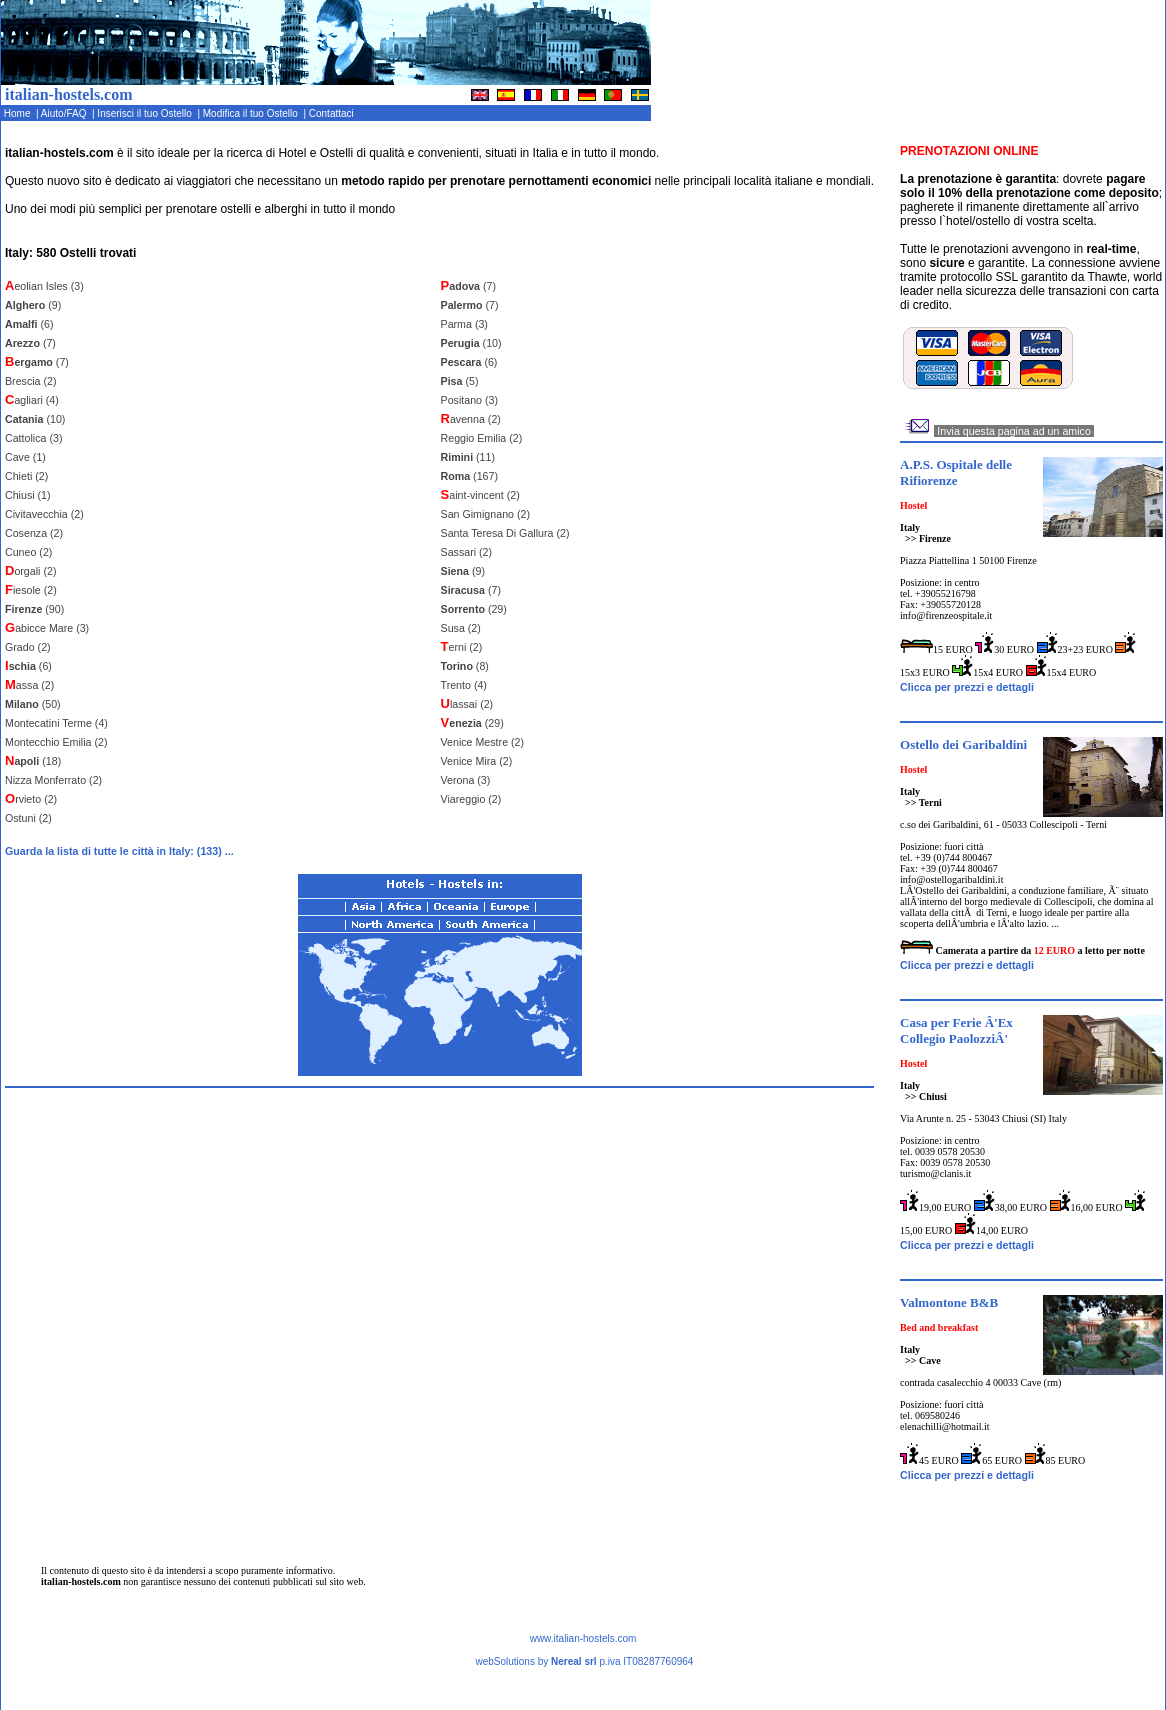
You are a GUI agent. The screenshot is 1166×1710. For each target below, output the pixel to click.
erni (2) (462, 647)
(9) (33, 305)
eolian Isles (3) (44, 286)
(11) (468, 457)
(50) (33, 704)
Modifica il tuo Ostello (251, 113)
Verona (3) (466, 780)
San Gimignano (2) (485, 514)
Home (18, 113)
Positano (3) (469, 400)
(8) (465, 666)
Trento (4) (464, 685)
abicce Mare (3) (47, 628)
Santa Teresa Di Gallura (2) (505, 533)
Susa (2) (461, 628)
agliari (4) (32, 400)
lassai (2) (467, 704)
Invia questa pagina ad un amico (1013, 431)
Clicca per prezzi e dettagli (967, 687)
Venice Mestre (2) (483, 742)
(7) (30, 343)
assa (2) (29, 685)
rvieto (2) (31, 799)
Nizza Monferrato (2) (53, 780)
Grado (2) (28, 647)
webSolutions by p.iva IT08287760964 (584, 1661)
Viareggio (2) (471, 799)
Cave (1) (25, 457)
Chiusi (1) (28, 495)
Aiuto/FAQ (65, 113)
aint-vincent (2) (480, 495)
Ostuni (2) (28, 818)
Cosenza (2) (34, 533)
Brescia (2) (31, 381)
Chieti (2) (26, 476)
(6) (29, 324)
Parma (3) (464, 324)
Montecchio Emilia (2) (56, 742)
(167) (469, 476)
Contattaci (332, 113)
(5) (460, 381)
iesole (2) (31, 590)
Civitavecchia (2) (44, 514)
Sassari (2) (467, 552)
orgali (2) (30, 571)
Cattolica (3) (33, 438)
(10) (35, 419)
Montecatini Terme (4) (56, 723)
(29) (474, 609)
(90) (34, 609)
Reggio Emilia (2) (482, 438)
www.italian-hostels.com (583, 1638)
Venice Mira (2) (477, 761)
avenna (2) (471, 419)
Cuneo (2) (28, 552)
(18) (33, 761)
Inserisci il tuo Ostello (146, 113)
